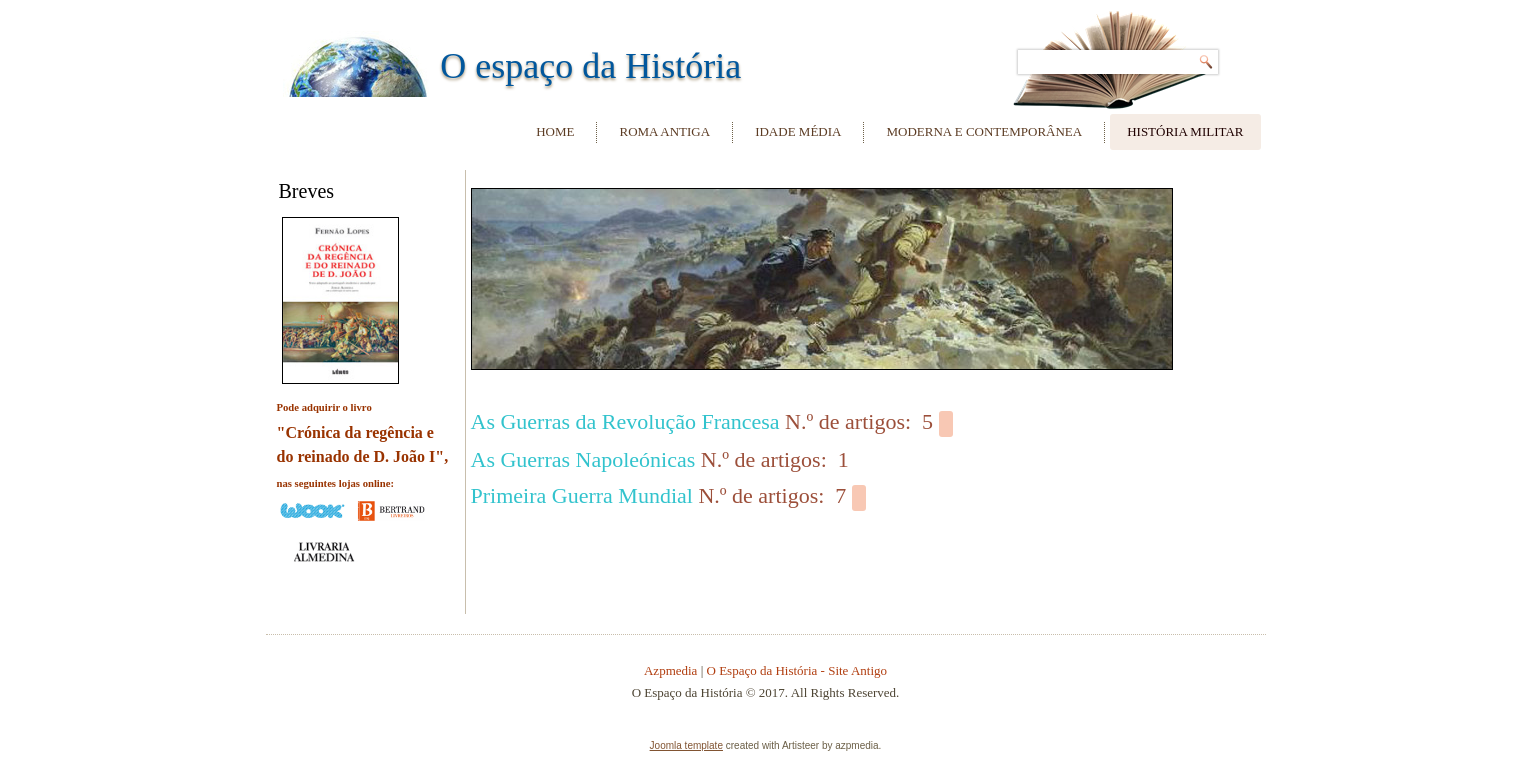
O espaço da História (590, 66)
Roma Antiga (664, 131)
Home (555, 131)
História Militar (1185, 131)
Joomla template (686, 745)
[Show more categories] (946, 424)
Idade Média (798, 131)
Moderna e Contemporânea (984, 131)
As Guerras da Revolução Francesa (625, 421)
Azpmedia (670, 670)
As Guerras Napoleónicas (583, 459)
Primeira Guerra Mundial (582, 495)
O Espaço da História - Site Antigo (797, 670)
